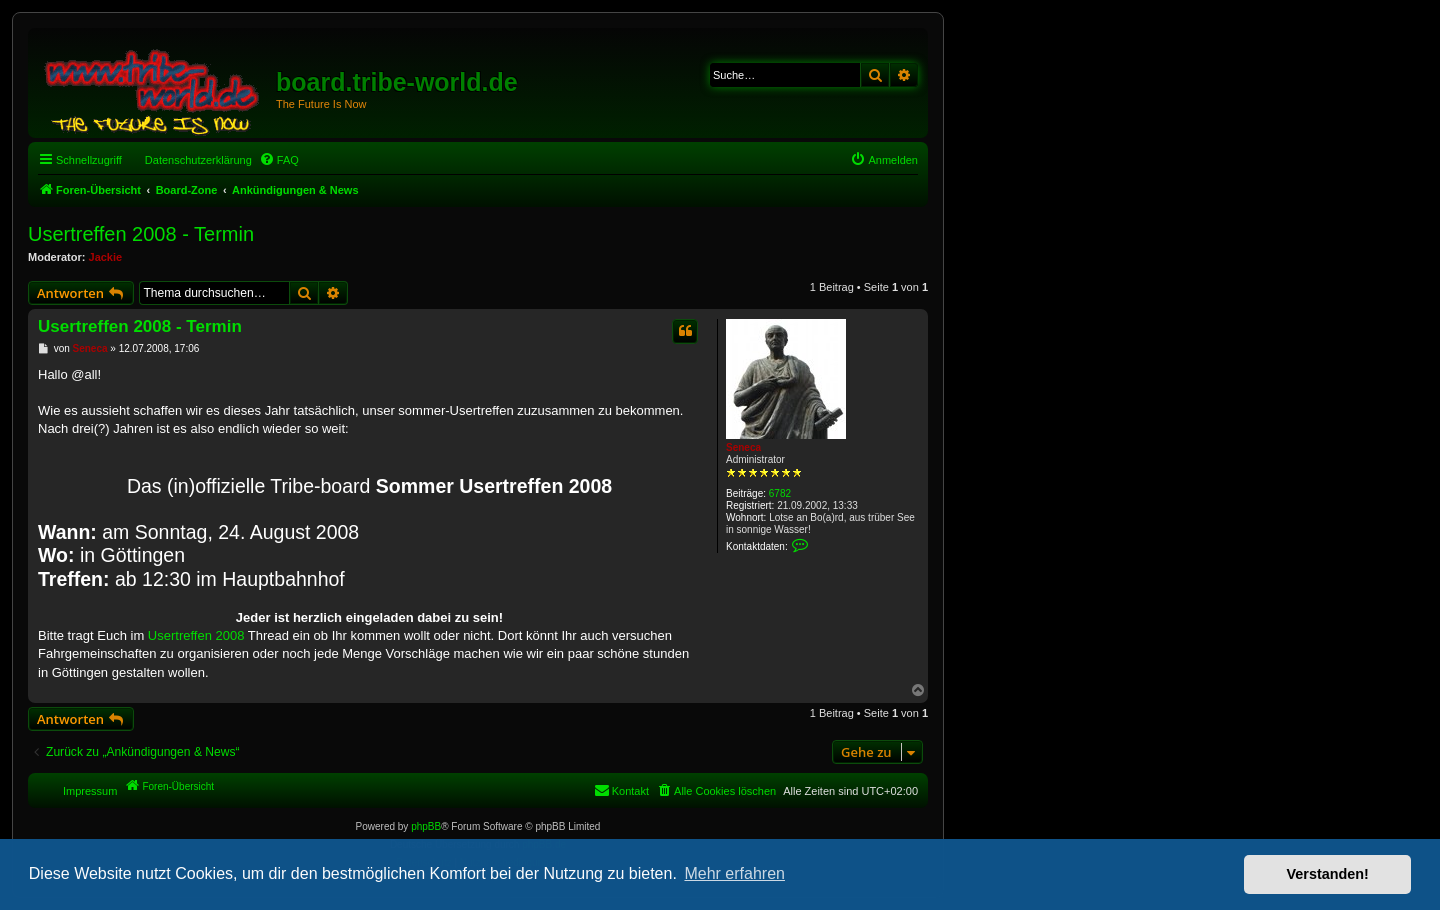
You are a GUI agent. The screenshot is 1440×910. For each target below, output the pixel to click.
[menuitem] (279, 160)
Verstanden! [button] (1328, 874)
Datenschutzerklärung (198, 160)
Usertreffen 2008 (196, 635)
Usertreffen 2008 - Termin (141, 234)
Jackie (106, 257)
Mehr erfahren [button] (734, 873)
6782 (780, 493)
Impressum (90, 791)
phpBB (426, 826)
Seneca (743, 447)
